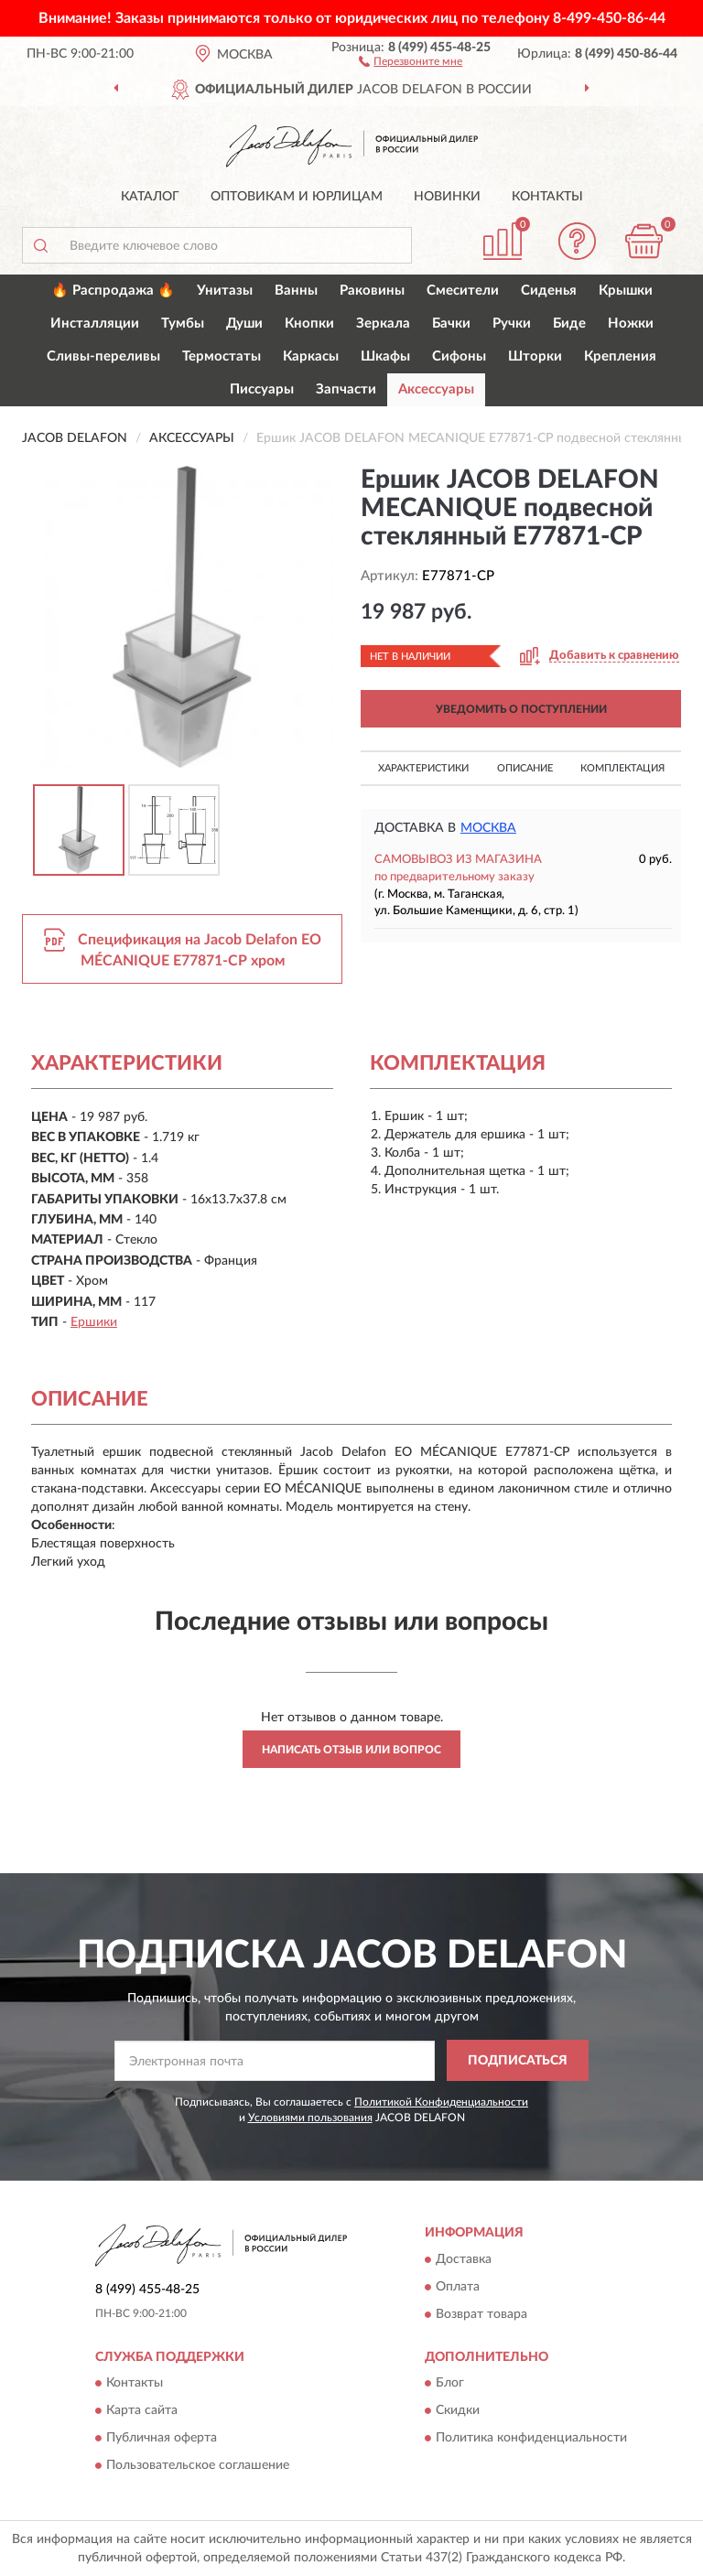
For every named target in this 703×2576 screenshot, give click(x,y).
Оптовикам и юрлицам (297, 196)
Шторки (535, 356)
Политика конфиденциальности (531, 2437)
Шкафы (385, 356)
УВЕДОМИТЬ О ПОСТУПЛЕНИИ (521, 709)
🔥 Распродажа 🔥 (113, 290)
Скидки (458, 2410)
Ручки (511, 323)
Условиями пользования (310, 2117)
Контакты (547, 196)
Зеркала (383, 323)
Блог (450, 2383)
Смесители (463, 290)
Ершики (93, 1322)
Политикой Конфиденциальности (441, 2101)
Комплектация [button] (622, 768)
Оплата (458, 2286)
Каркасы (311, 356)
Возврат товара (481, 2314)
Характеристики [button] (423, 768)
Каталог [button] (150, 196)
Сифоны (459, 356)
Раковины (372, 290)
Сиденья (549, 290)
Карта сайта (142, 2410)
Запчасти (346, 389)
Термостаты (221, 356)
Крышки (626, 290)
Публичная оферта (161, 2437)
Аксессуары (436, 389)
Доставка (464, 2259)
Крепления (620, 356)
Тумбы (182, 323)
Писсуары (262, 389)
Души (244, 323)
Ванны (296, 290)
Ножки (631, 323)
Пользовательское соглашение (197, 2465)
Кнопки (309, 323)
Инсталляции (94, 323)
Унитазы (225, 290)
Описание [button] (525, 768)
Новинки (447, 196)
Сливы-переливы (103, 356)
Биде (569, 323)
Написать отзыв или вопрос (351, 1749)
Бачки (451, 323)
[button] (410, 60)
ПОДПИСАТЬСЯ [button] (518, 2060)
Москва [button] (488, 828)
